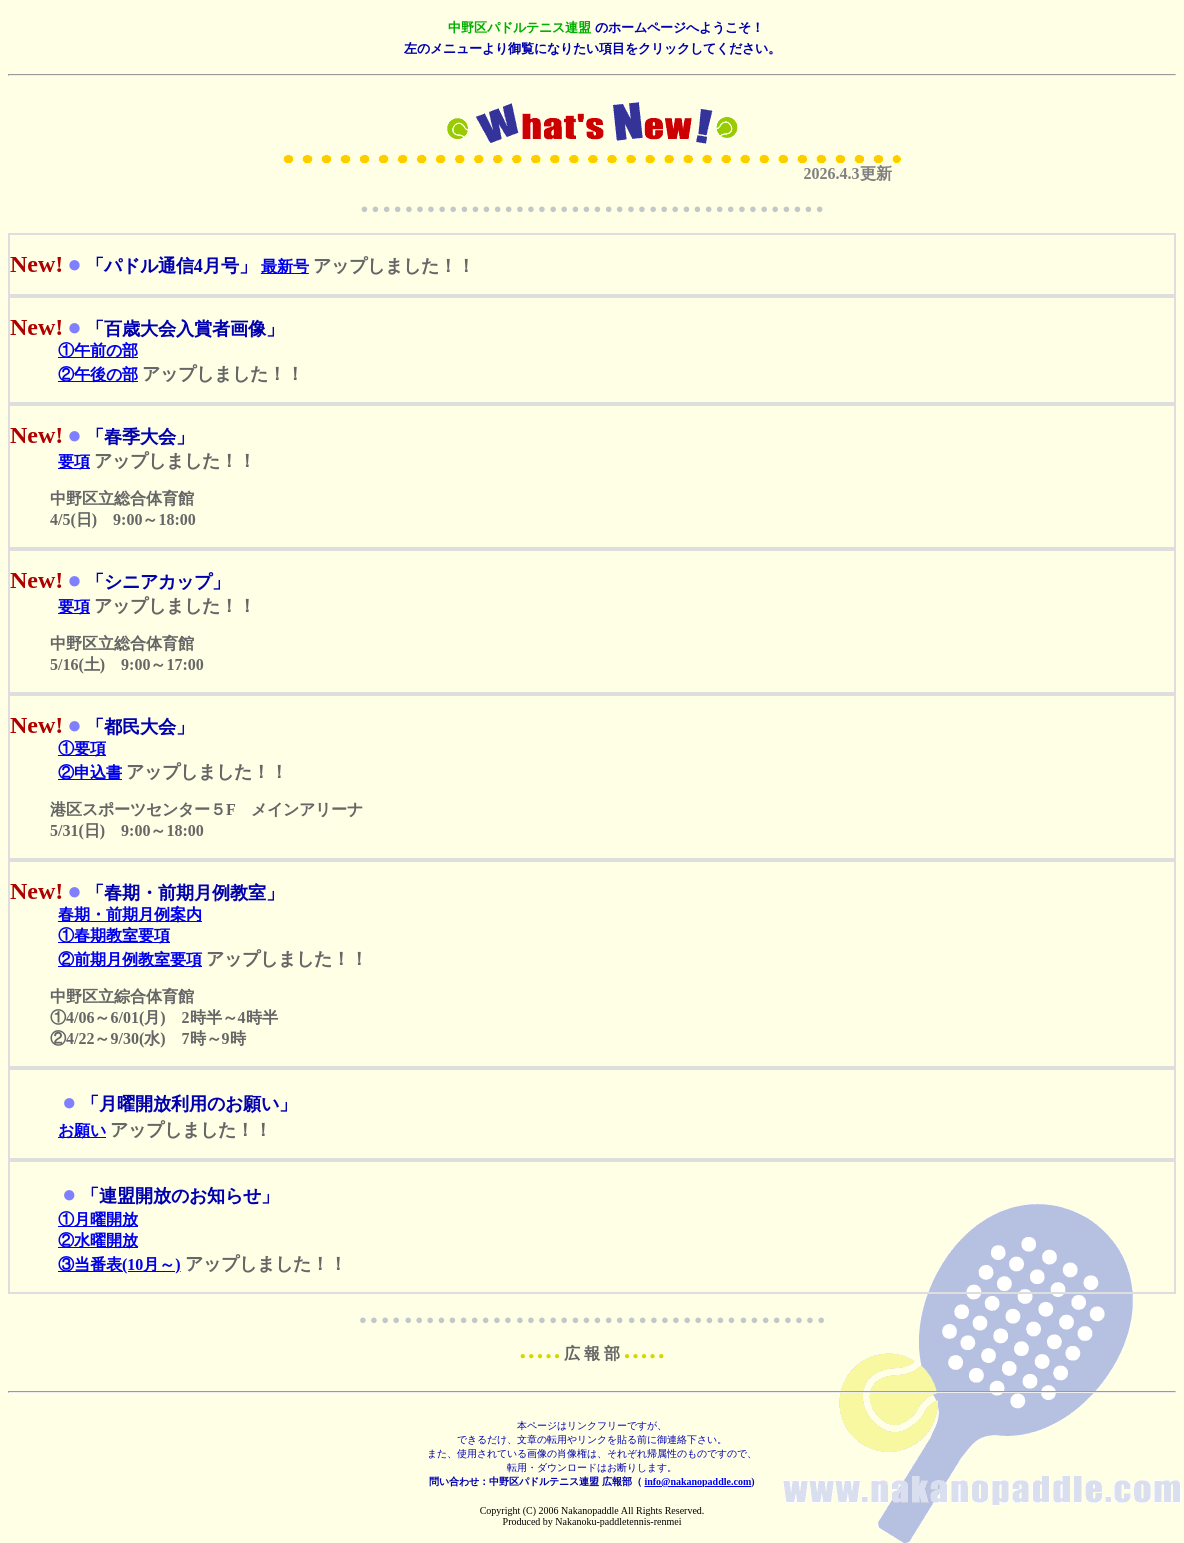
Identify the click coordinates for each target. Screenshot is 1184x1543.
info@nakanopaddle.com (697, 1481)
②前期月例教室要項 (130, 959)
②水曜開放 (98, 1240)
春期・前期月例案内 (130, 914)
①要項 (82, 748)
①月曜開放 (98, 1219)
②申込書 (90, 772)
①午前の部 (98, 350)
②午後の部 (98, 374)
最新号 (285, 266)
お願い (82, 1130)
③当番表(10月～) (119, 1264)
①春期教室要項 (114, 935)
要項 (74, 461)
